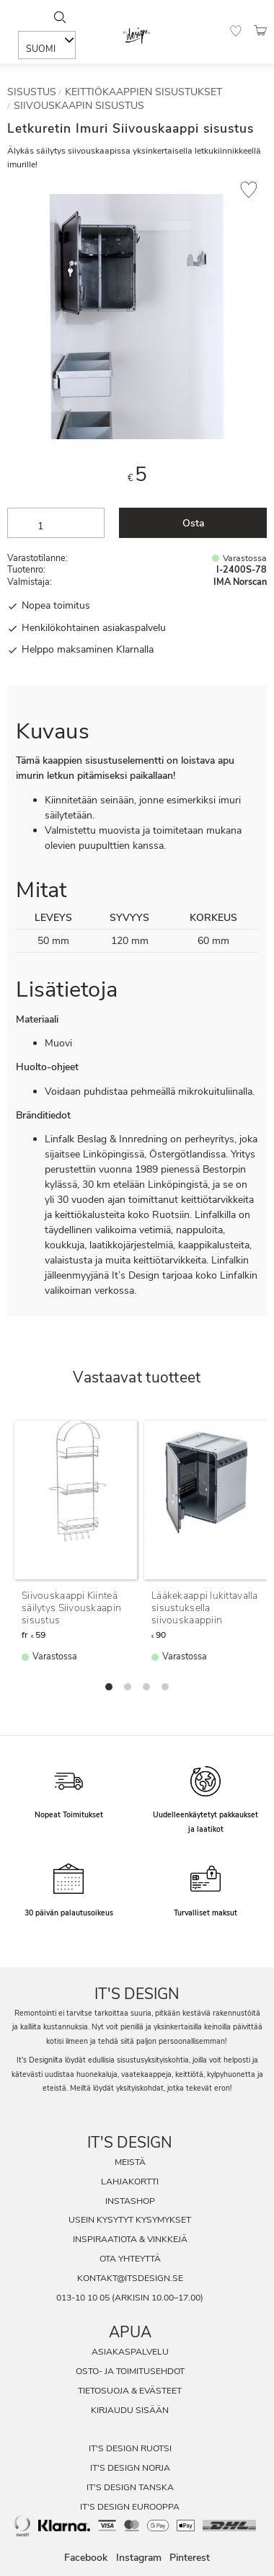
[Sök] (59, 16)
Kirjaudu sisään (130, 2410)
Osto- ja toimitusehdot (130, 2371)
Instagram (139, 2557)
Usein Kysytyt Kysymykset (129, 2220)
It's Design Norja (130, 2468)
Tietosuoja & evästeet (130, 2390)
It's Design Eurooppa (130, 2507)
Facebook (85, 2557)
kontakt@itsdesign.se (130, 2278)
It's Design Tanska (130, 2487)
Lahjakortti (130, 2181)
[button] (236, 31)
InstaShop (130, 2201)
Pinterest (189, 2557)
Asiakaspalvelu (130, 2351)
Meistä (130, 2162)
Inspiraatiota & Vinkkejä (130, 2239)
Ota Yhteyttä (130, 2258)
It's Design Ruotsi (130, 2448)
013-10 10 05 (83, 2297)
